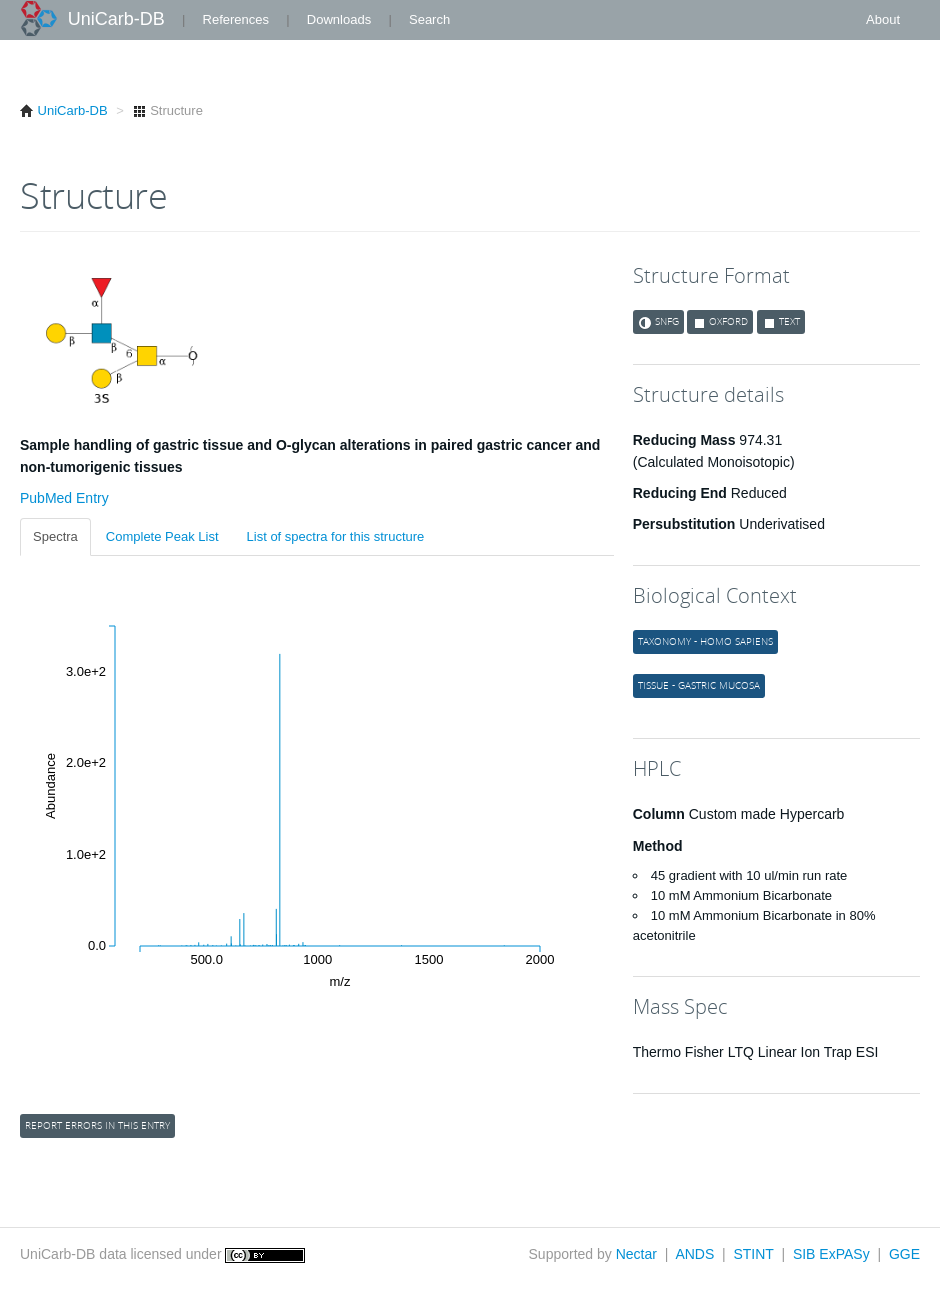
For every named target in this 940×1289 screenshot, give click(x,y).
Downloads (339, 19)
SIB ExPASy (831, 1254)
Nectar (636, 1254)
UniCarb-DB (116, 19)
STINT (753, 1254)
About (883, 19)
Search (429, 19)
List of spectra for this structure (336, 536)
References (236, 19)
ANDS (694, 1254)
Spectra (55, 536)
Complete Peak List (162, 536)
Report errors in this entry (97, 1125)
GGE (904, 1254)
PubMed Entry (64, 498)
